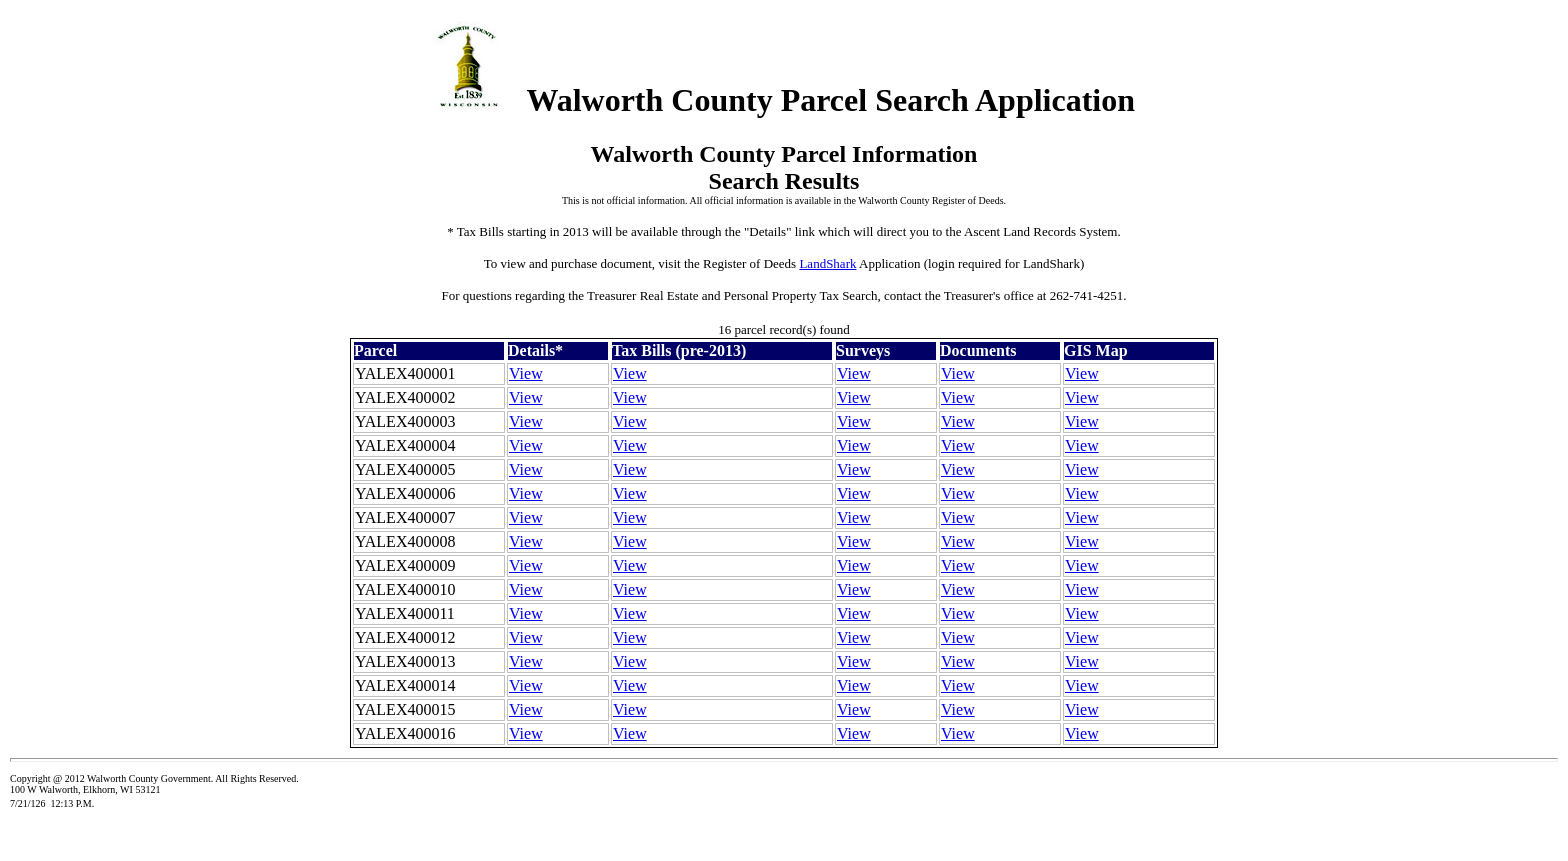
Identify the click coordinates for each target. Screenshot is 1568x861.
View (526, 373)
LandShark (827, 263)
